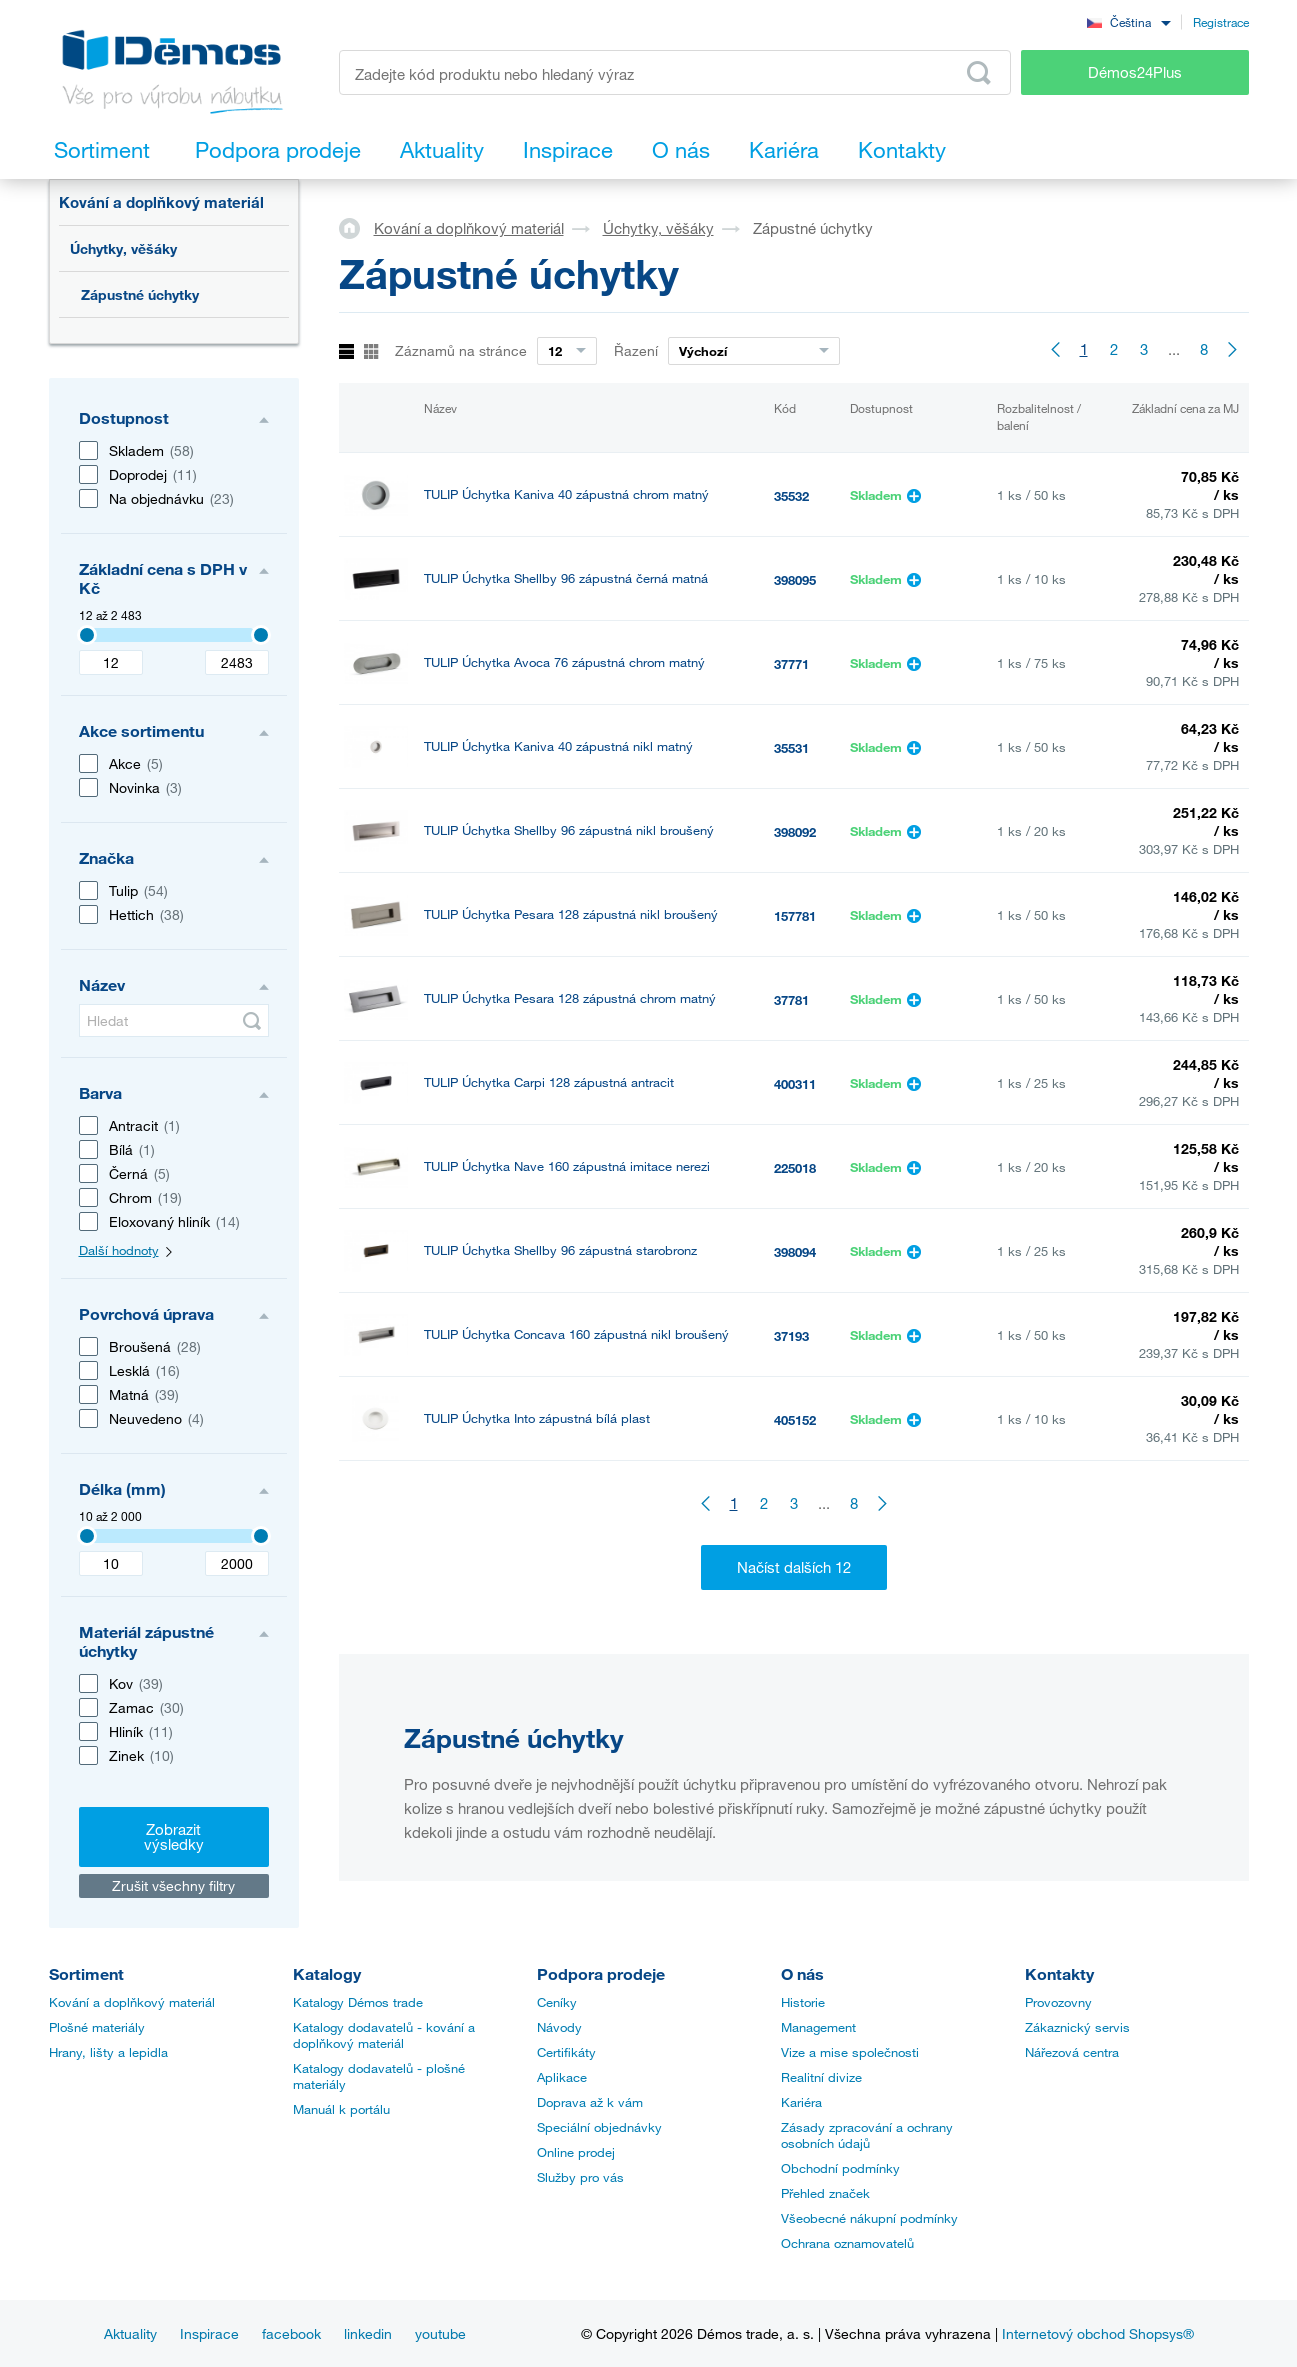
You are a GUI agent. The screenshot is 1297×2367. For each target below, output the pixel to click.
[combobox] (1129, 21)
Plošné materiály (97, 2027)
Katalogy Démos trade (358, 2002)
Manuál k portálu (341, 2109)
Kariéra (801, 2102)
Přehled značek (825, 2193)
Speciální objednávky (599, 2127)
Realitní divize (821, 2077)
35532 (791, 496)
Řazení (636, 350)
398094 (795, 1252)
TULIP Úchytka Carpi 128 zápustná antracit (549, 1082)
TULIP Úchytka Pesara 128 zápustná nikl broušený (571, 914)
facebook (291, 2333)
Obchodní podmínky (840, 2168)
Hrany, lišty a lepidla (108, 2052)
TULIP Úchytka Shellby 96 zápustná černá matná (566, 578)
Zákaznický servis (1077, 2027)
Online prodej (576, 2152)
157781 (795, 916)
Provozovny (1058, 2002)
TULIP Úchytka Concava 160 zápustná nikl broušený (576, 1334)
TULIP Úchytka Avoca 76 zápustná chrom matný (564, 662)
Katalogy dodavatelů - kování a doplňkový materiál (384, 2035)
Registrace (1221, 22)
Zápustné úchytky (140, 294)
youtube (440, 2333)
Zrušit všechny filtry (173, 1885)
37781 (791, 1000)
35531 (791, 748)
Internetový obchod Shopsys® (1098, 2333)
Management (818, 2027)
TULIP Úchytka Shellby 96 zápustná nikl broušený (569, 830)
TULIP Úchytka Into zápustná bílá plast (537, 1418)
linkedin (368, 2333)
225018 (795, 1168)
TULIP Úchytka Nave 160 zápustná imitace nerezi (567, 1166)
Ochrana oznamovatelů (847, 2243)
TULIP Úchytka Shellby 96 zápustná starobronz (560, 1250)
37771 (791, 664)
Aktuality (130, 2333)
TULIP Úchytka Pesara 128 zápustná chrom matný (570, 998)
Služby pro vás (580, 2177)
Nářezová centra (1072, 2052)
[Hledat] (174, 1020)
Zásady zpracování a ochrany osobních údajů (867, 2135)
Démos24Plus (1135, 72)
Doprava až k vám (590, 2102)
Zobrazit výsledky (174, 1836)
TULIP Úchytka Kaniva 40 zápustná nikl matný (558, 746)
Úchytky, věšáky (123, 248)
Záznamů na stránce (461, 350)
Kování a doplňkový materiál (161, 202)
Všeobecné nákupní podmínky (869, 2218)
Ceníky (557, 2002)
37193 (791, 1336)
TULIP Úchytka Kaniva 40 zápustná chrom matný (566, 494)
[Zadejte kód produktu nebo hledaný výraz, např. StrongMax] (675, 72)
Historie (803, 2002)
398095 (795, 580)
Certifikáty (566, 2052)
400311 (795, 1084)
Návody (559, 2027)
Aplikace (562, 2077)
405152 (795, 1420)
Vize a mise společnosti (850, 2052)
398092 (795, 832)
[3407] (87, 635)
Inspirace (209, 2333)
